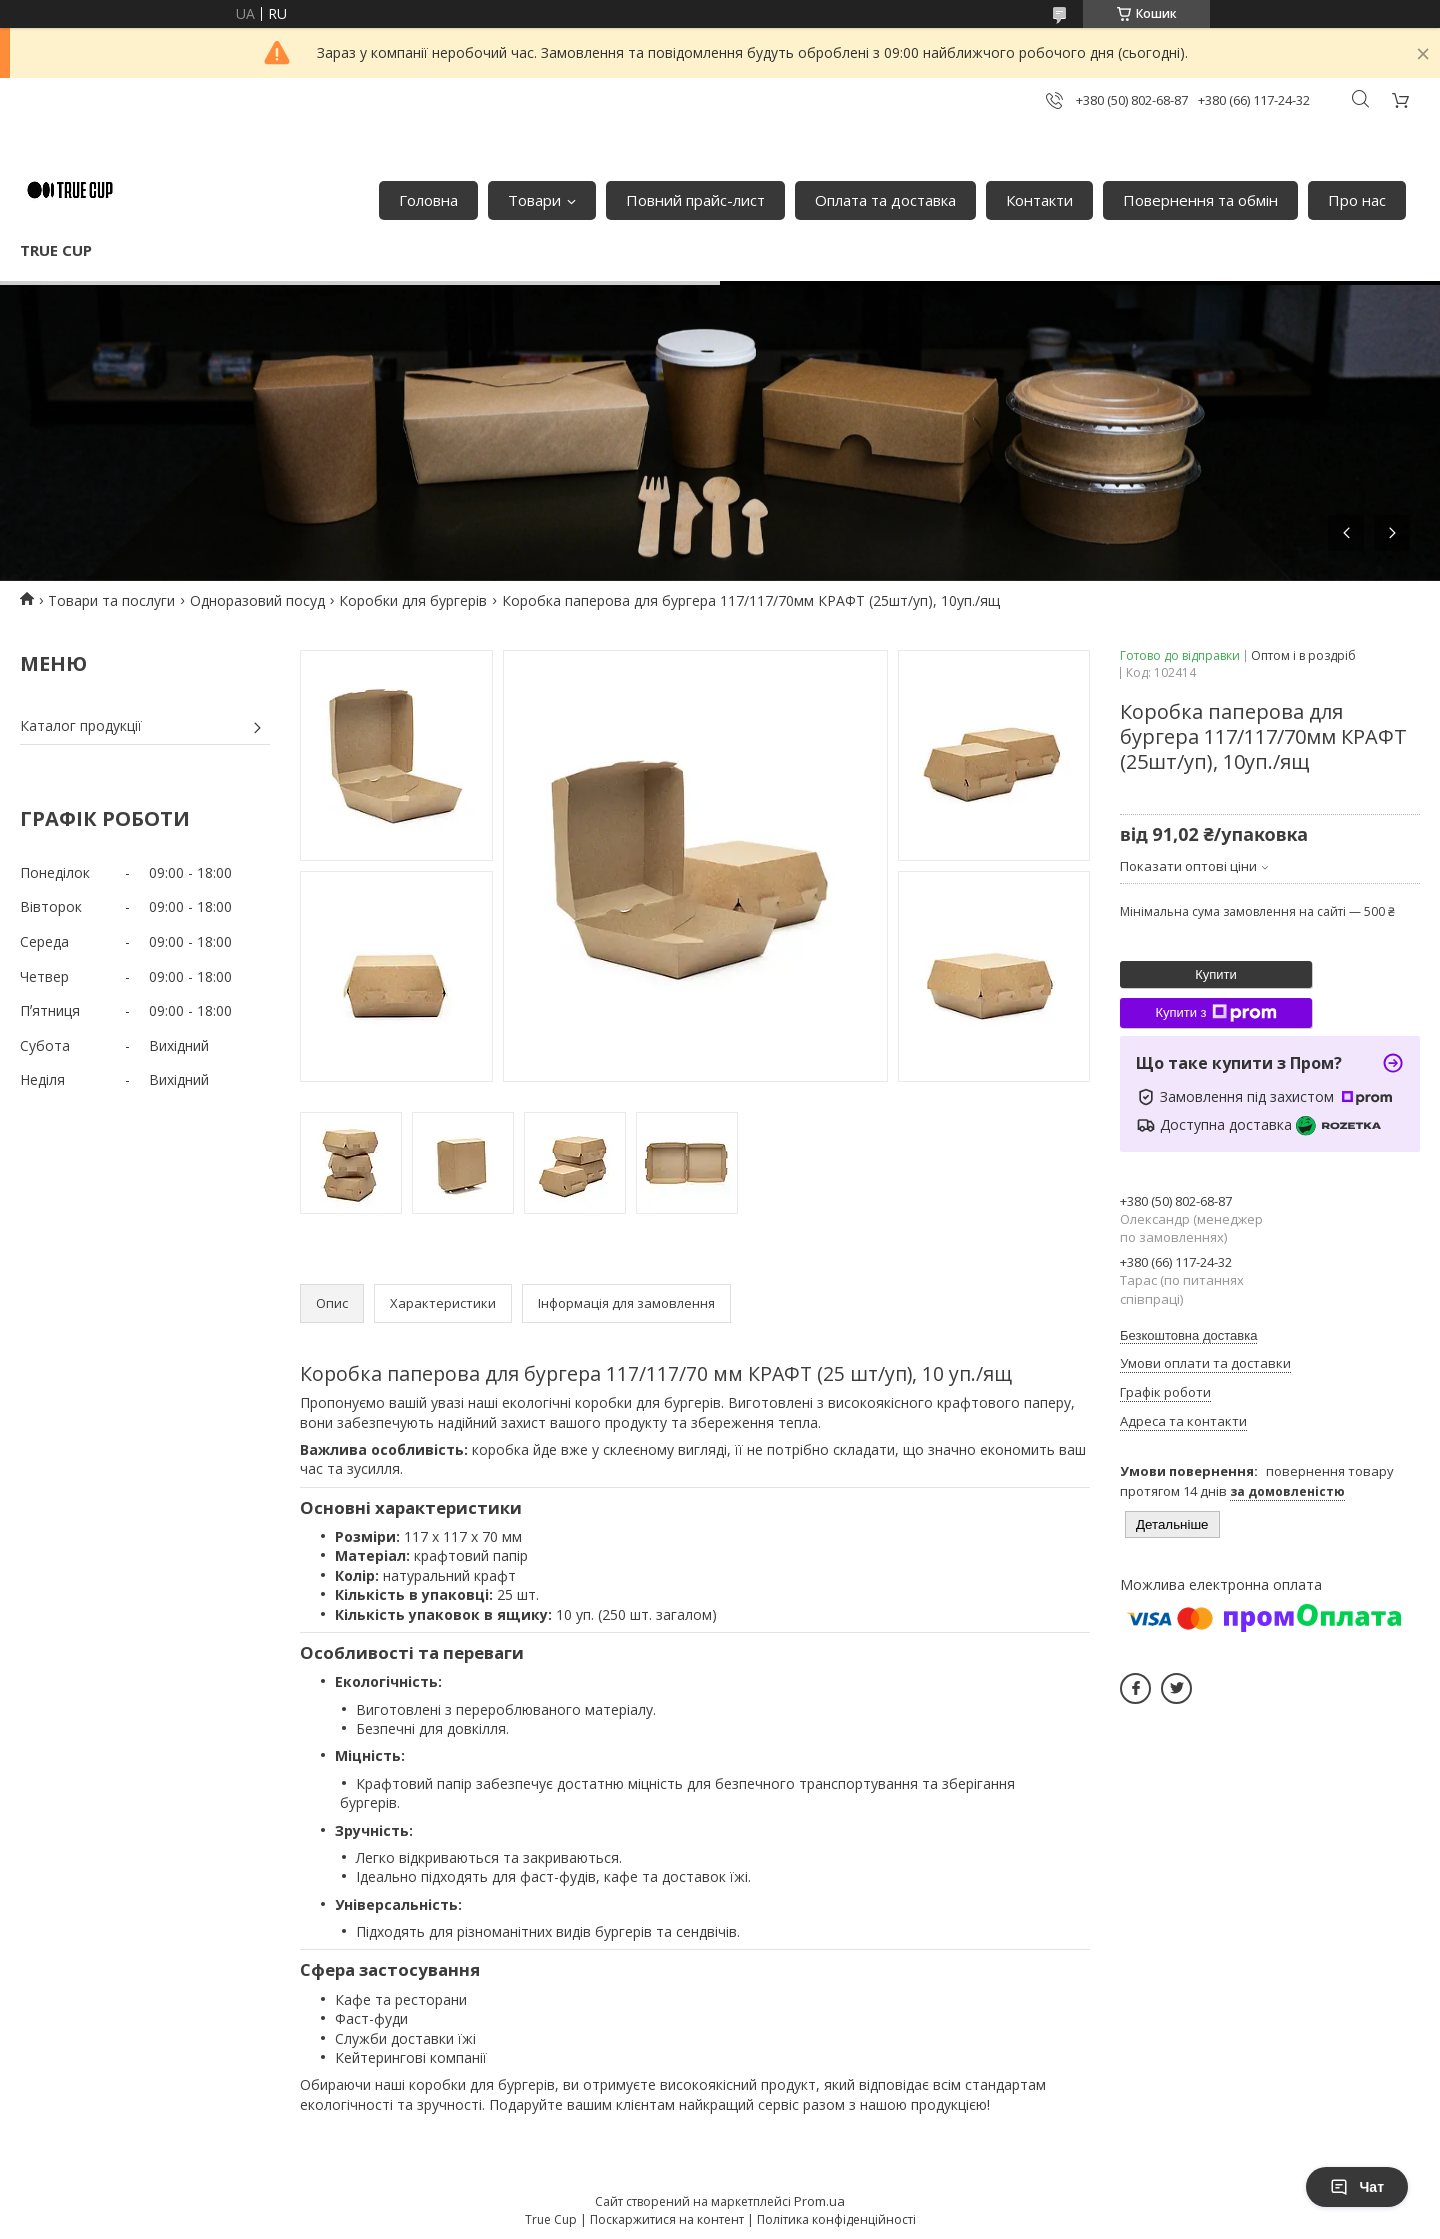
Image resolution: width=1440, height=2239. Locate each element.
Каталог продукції (81, 725)
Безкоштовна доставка (1188, 1335)
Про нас (1357, 200)
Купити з (1215, 1013)
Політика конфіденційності (836, 2219)
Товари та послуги (111, 600)
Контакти (1039, 200)
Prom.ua (819, 2201)
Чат (1357, 2187)
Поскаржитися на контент (667, 2219)
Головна (428, 200)
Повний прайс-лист (695, 200)
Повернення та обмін (1200, 200)
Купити (1216, 974)
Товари (534, 200)
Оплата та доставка (885, 200)
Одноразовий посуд (257, 600)
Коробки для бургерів (413, 600)
